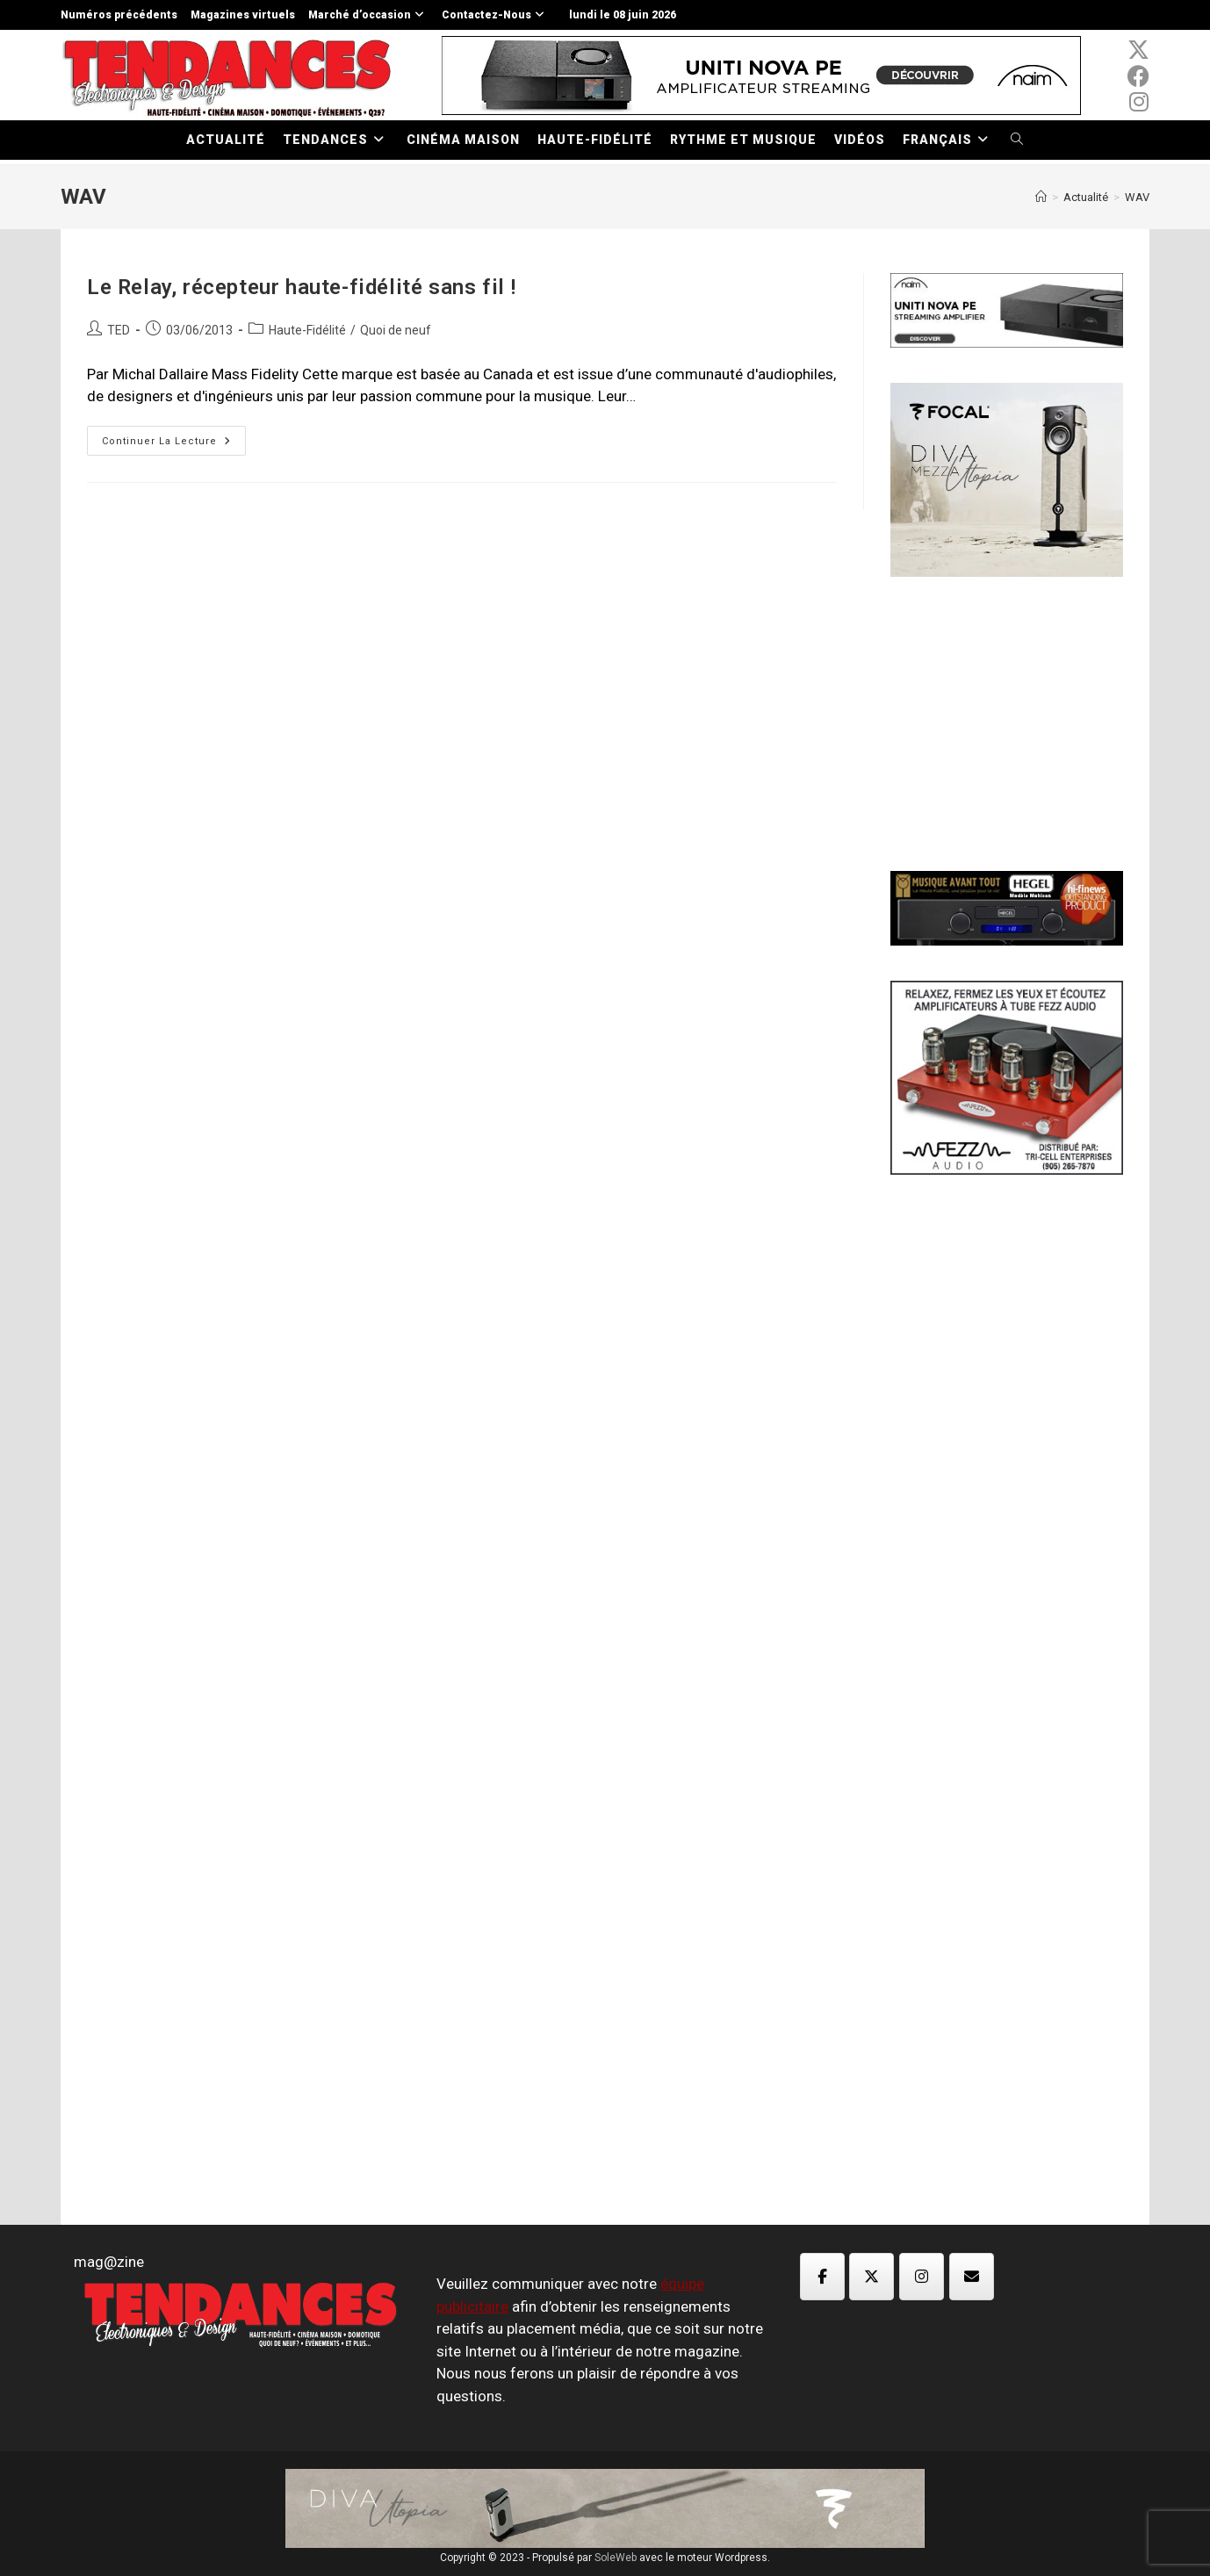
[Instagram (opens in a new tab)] (1138, 101)
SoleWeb (615, 2557)
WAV (1137, 197)
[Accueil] (1041, 197)
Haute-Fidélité (307, 330)
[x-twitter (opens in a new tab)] (1138, 50)
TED (118, 330)
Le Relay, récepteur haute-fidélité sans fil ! (301, 287)
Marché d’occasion (368, 15)
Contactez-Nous (495, 15)
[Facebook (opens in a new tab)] (1138, 76)
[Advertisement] (1022, 721)
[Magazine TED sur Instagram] (921, 2276)
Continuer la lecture (174, 445)
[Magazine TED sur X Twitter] (871, 2276)
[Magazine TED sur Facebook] (822, 2276)
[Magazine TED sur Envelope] (971, 2276)
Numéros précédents (119, 15)
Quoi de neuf (395, 330)
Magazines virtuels (243, 15)
